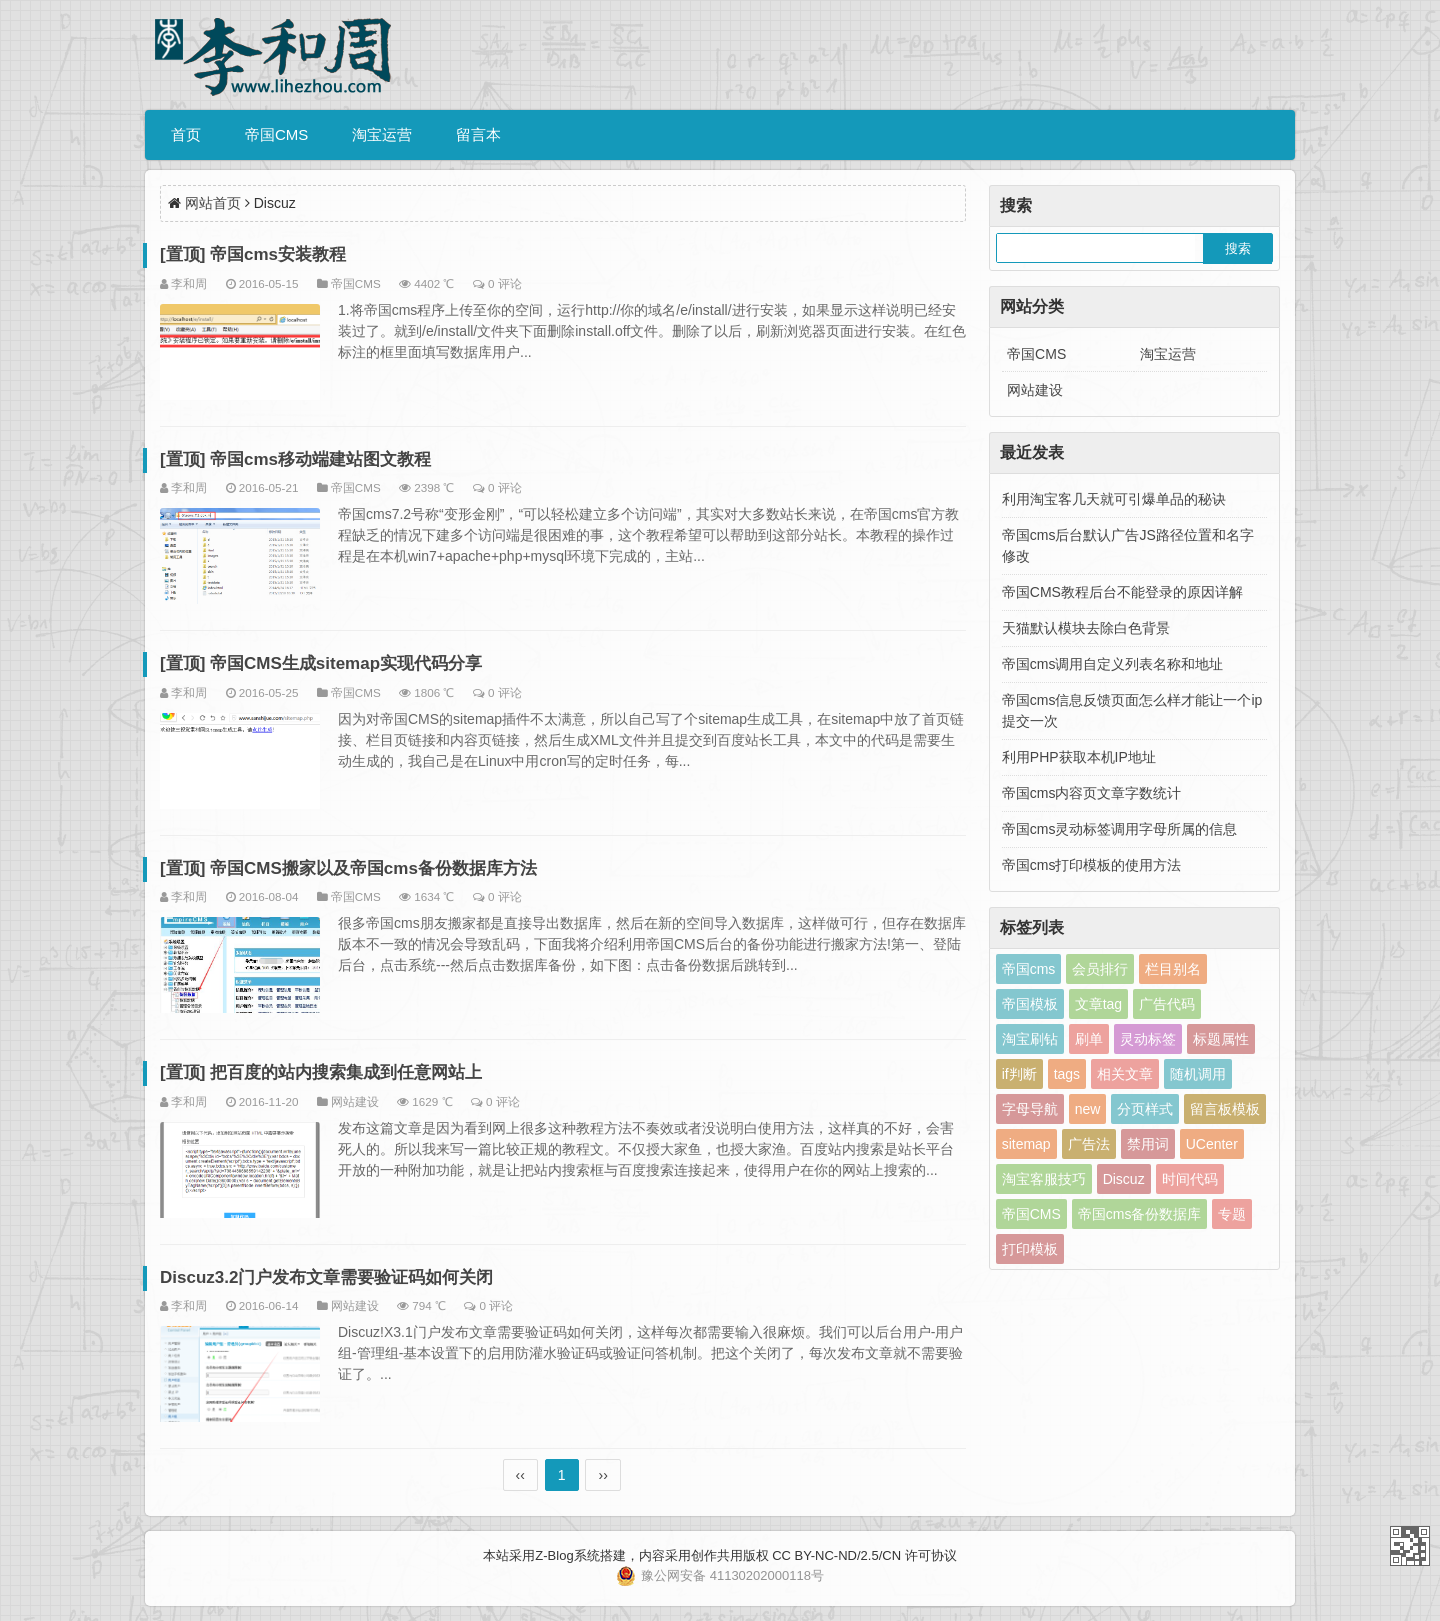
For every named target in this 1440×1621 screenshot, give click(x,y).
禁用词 (1148, 1144)
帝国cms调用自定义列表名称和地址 (1113, 664)
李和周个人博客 (1410, 1546)
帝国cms (1029, 969)
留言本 (478, 134)
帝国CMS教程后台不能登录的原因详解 (1122, 592)
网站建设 (355, 1101)
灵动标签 (1148, 1039)
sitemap (1026, 1144)
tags (1067, 1074)
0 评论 (505, 283)
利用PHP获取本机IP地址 (1079, 757)
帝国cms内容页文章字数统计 (1092, 793)
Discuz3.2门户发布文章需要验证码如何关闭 (326, 1277)
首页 (186, 134)
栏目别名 (1173, 969)
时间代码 (1190, 1179)
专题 (1232, 1214)
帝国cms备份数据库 (1140, 1214)
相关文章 (1125, 1074)
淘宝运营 (382, 134)
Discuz (1124, 1179)
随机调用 (1198, 1074)
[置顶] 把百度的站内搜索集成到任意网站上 (321, 1072)
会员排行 (1100, 969)
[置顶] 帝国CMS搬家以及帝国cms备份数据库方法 (348, 868)
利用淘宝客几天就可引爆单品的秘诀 (1114, 499)
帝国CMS (276, 134)
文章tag (1098, 1004)
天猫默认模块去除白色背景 (1086, 628)
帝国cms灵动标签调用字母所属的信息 (1120, 829)
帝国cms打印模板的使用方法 (1092, 865)
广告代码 (1167, 1004)
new (1088, 1109)
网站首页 (213, 203)
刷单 (1089, 1039)
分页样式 (1145, 1109)
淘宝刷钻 (1030, 1039)
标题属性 (1221, 1039)
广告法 (1089, 1144)
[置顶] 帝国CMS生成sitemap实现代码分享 (321, 663)
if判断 (1019, 1074)
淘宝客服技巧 (1044, 1179)
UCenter (1212, 1144)
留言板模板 (1225, 1109)
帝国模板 (1030, 1004)
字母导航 (1030, 1109)
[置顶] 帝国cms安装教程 (253, 254)
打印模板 (1030, 1249)
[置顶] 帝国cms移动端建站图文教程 (295, 459)
